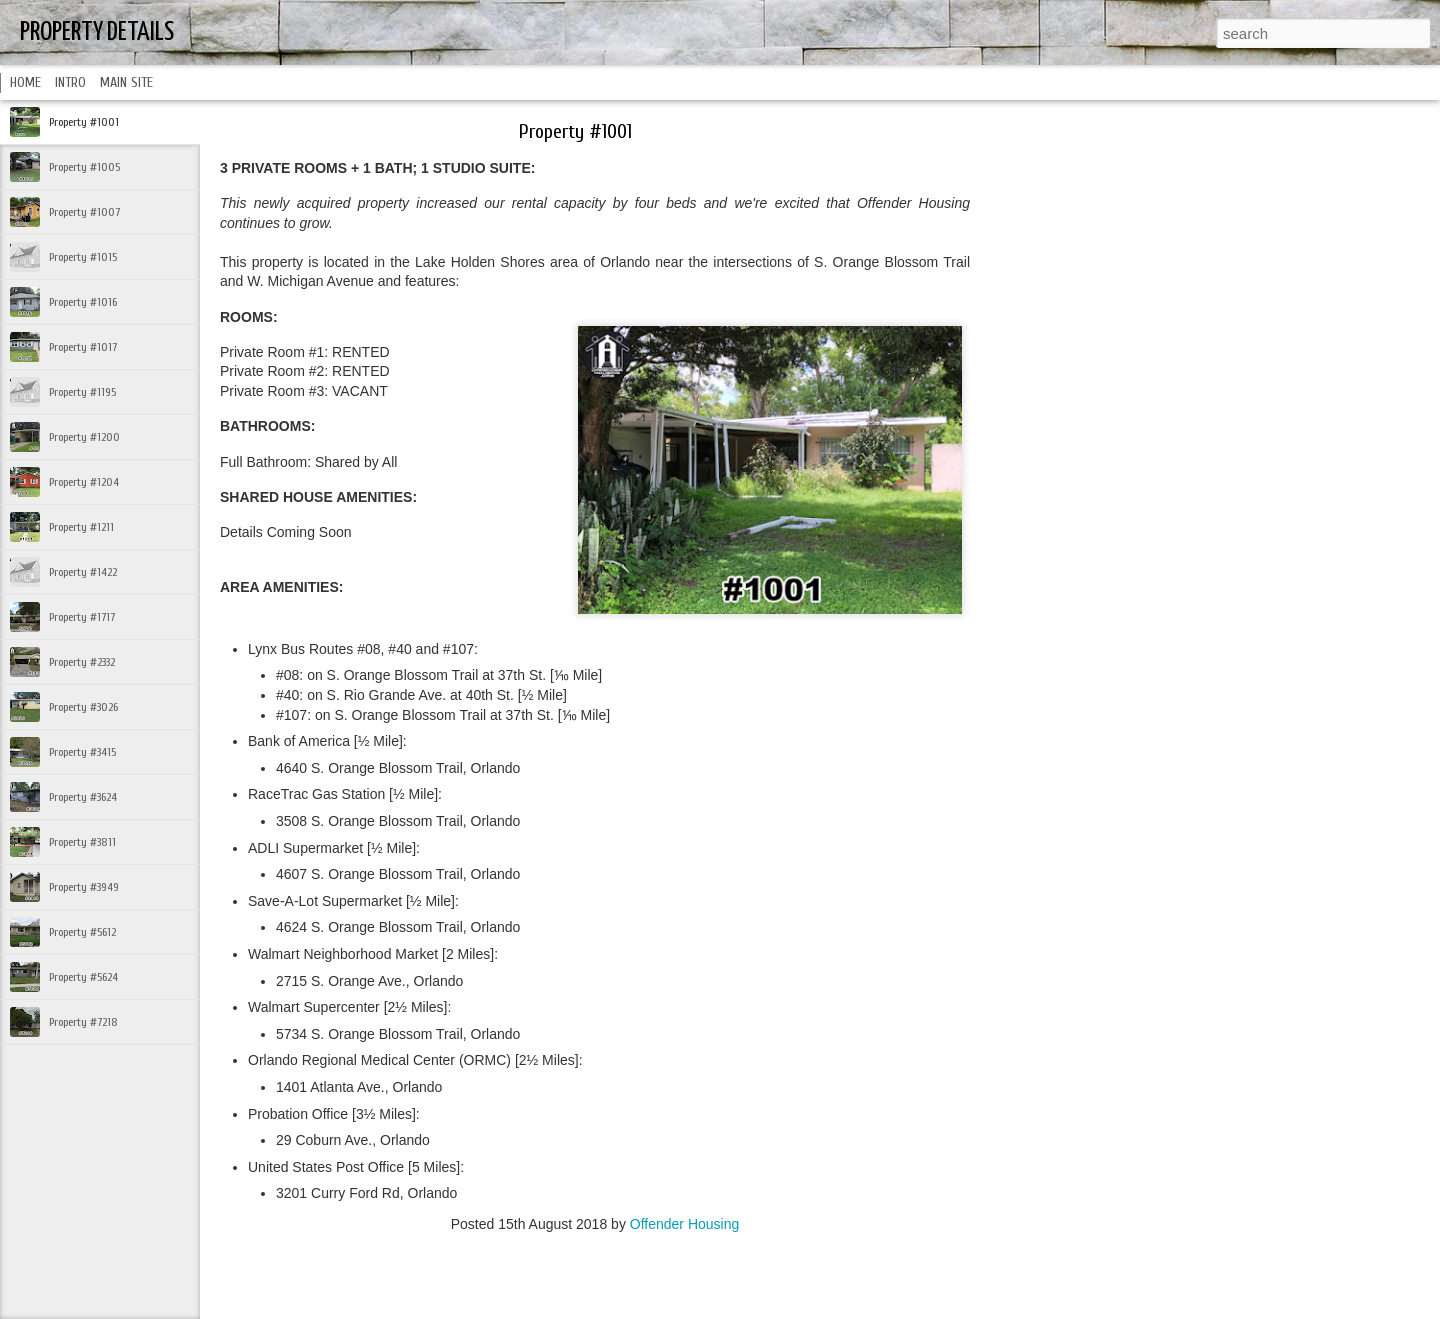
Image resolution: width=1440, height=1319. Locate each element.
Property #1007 (84, 212)
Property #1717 (82, 617)
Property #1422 (83, 572)
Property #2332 (82, 662)
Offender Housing (684, 1224)
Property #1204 (84, 482)
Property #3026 (83, 707)
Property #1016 (83, 302)
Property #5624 (83, 977)
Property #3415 (82, 752)
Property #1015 (83, 257)
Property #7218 (83, 1022)
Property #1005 (84, 167)
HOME (25, 82)
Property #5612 (82, 932)
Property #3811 (82, 842)
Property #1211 (81, 527)
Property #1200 (84, 437)
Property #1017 (83, 347)
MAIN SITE (126, 82)
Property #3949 (84, 887)
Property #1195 (82, 392)
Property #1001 (84, 122)
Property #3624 (83, 797)
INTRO (70, 82)
